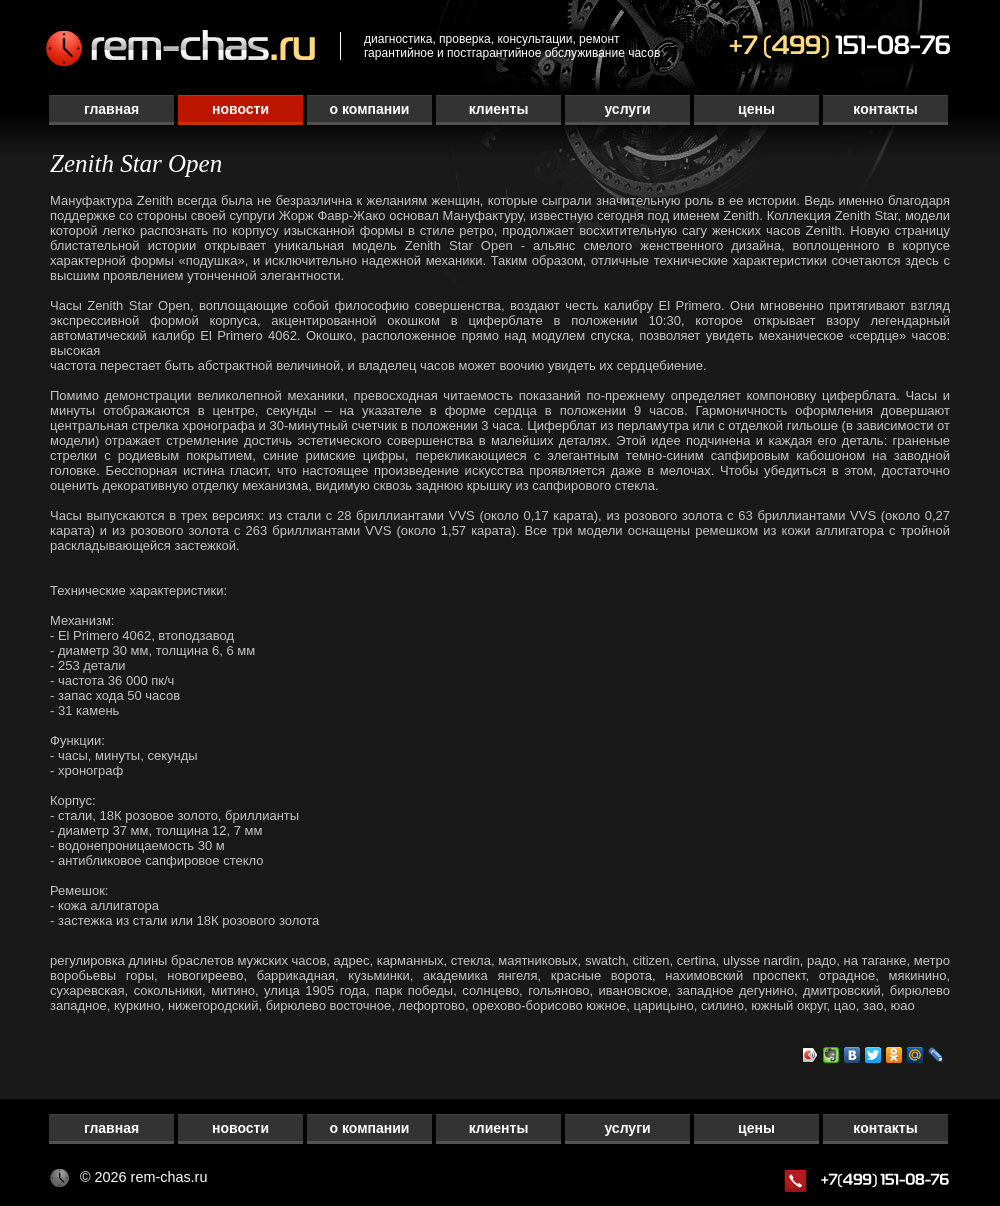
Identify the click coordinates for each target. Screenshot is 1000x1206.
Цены (756, 109)
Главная (111, 109)
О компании (370, 109)
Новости (240, 109)
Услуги (627, 109)
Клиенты (499, 109)
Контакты (885, 109)
